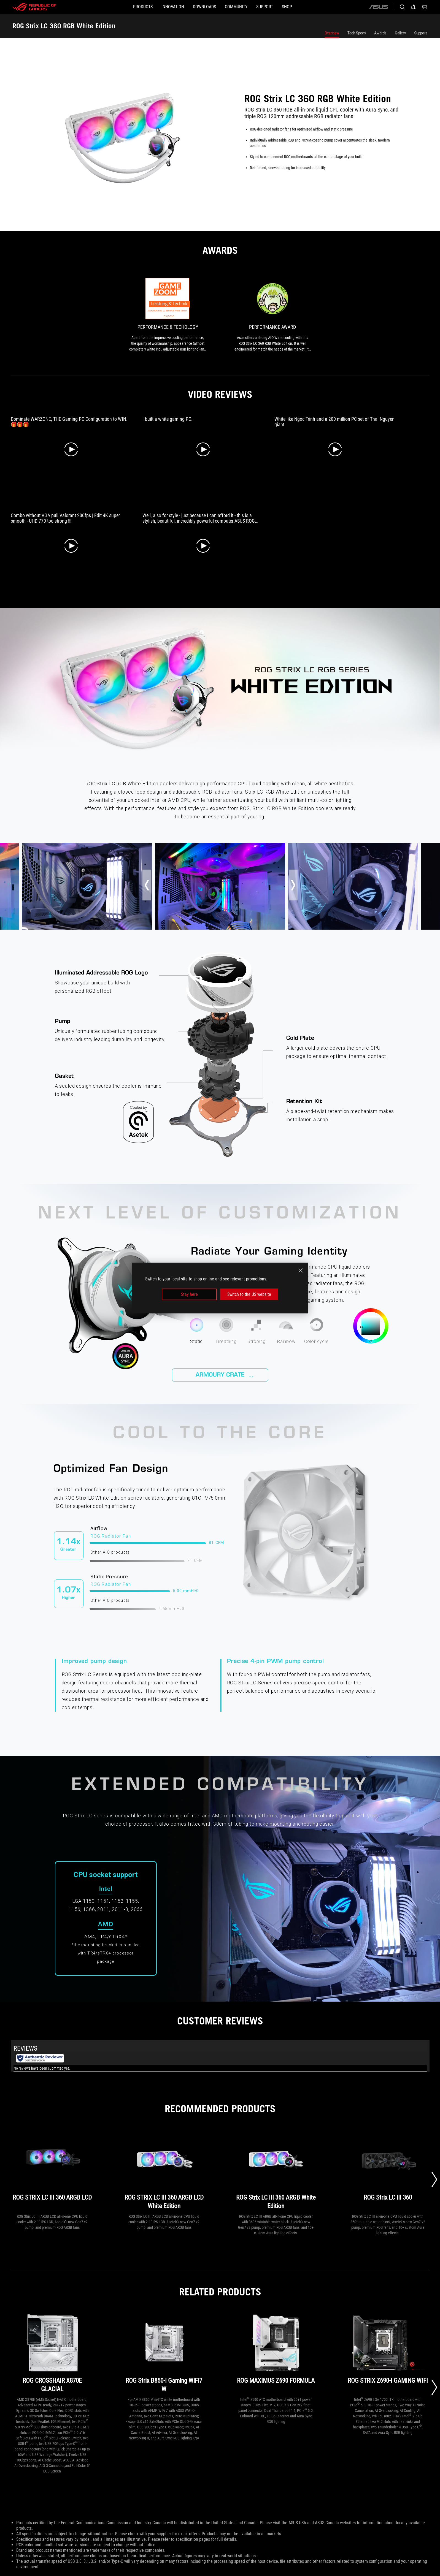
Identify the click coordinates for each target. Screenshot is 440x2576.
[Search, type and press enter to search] (402, 6)
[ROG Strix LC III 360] (387, 2170)
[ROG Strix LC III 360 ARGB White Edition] (276, 2170)
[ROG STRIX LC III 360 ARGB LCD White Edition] (164, 2170)
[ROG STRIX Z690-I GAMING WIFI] (387, 2353)
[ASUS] (379, 6)
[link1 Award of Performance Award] (272, 315)
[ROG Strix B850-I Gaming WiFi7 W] (164, 2353)
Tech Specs (356, 33)
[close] (300, 1270)
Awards (380, 33)
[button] (121, 7)
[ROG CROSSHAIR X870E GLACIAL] (52, 2353)
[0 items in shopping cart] (424, 7)
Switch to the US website (249, 1294)
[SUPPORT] (277, 7)
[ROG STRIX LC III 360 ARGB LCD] (52, 2170)
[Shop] (309, 7)
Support (420, 33)
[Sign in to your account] (413, 7)
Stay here (189, 1294)
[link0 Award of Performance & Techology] (167, 315)
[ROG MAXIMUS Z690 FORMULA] (276, 2353)
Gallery (400, 33)
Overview (332, 33)
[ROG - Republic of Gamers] (34, 7)
